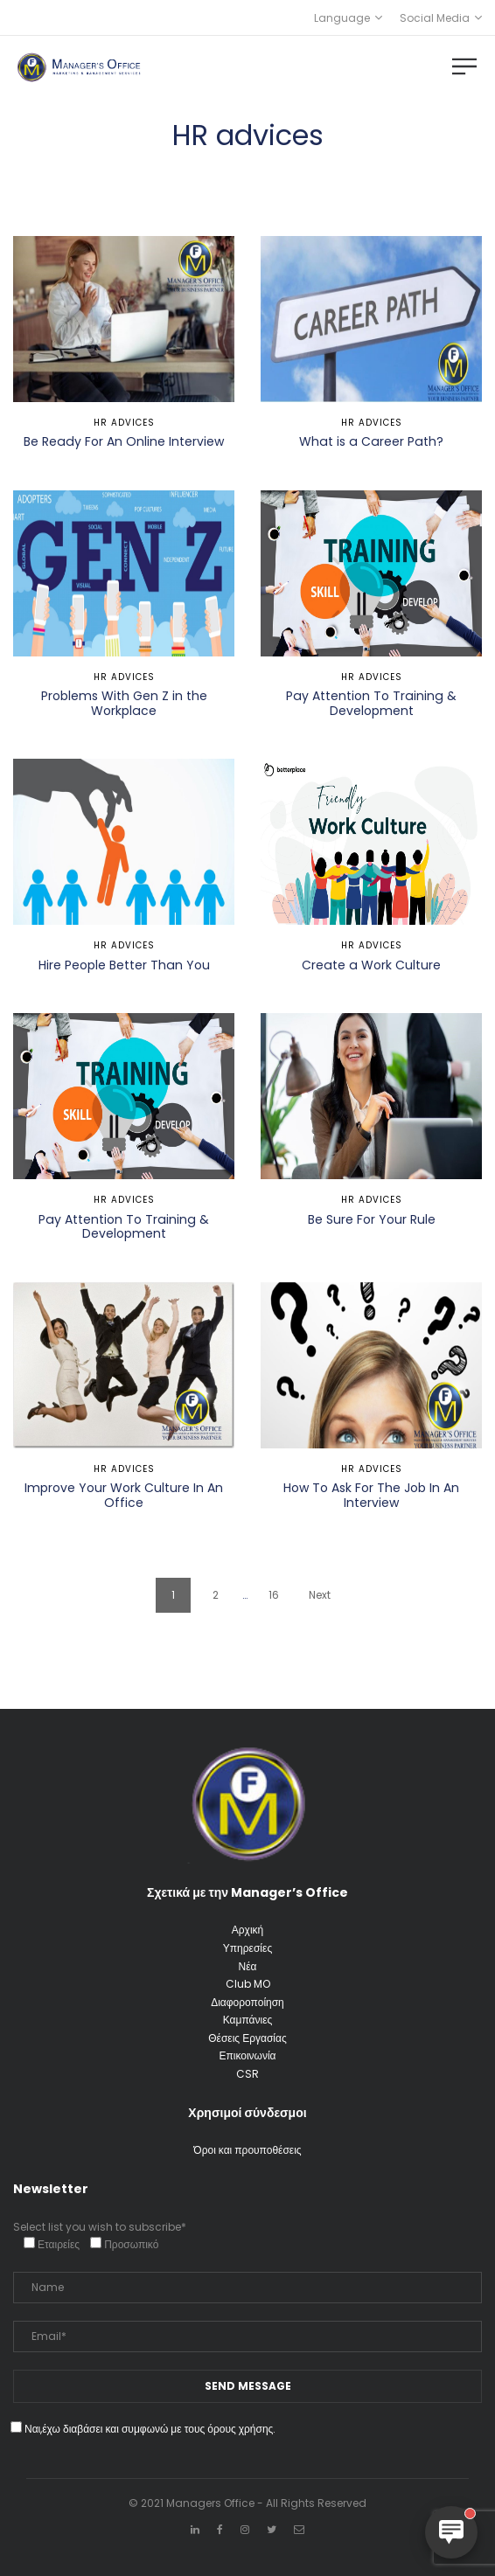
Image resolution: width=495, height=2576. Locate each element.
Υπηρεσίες (247, 1948)
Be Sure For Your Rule (372, 1219)
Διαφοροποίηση (247, 2002)
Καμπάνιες (248, 2019)
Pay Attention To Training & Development (371, 703)
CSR (247, 2073)
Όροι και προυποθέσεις (247, 2149)
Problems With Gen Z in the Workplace (124, 703)
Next (320, 1594)
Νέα (248, 1966)
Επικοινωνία (247, 2055)
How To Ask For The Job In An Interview (371, 1495)
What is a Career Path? (371, 441)
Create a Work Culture (371, 965)
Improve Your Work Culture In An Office (123, 1495)
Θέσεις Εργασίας (247, 2038)
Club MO (248, 1983)
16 (273, 1594)
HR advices (124, 422)
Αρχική (247, 1929)
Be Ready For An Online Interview (124, 441)
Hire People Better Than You (124, 965)
